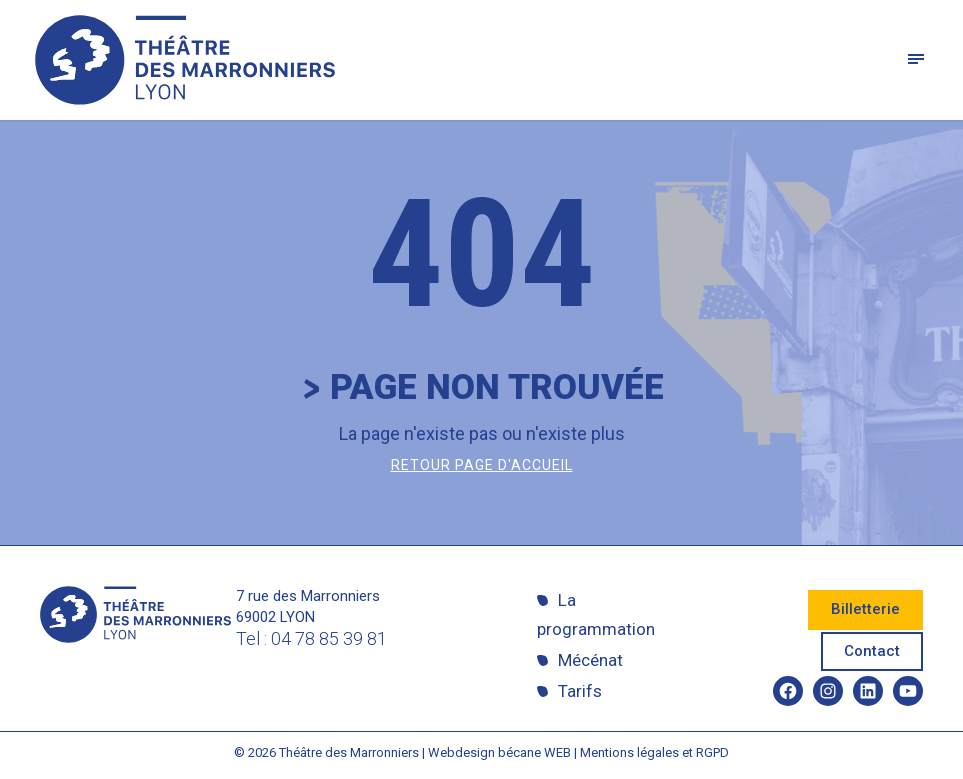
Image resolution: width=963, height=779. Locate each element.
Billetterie (865, 609)
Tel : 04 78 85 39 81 (311, 638)
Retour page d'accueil (482, 465)
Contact (872, 651)
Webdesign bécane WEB (499, 752)
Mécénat (590, 660)
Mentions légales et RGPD (654, 752)
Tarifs (580, 691)
